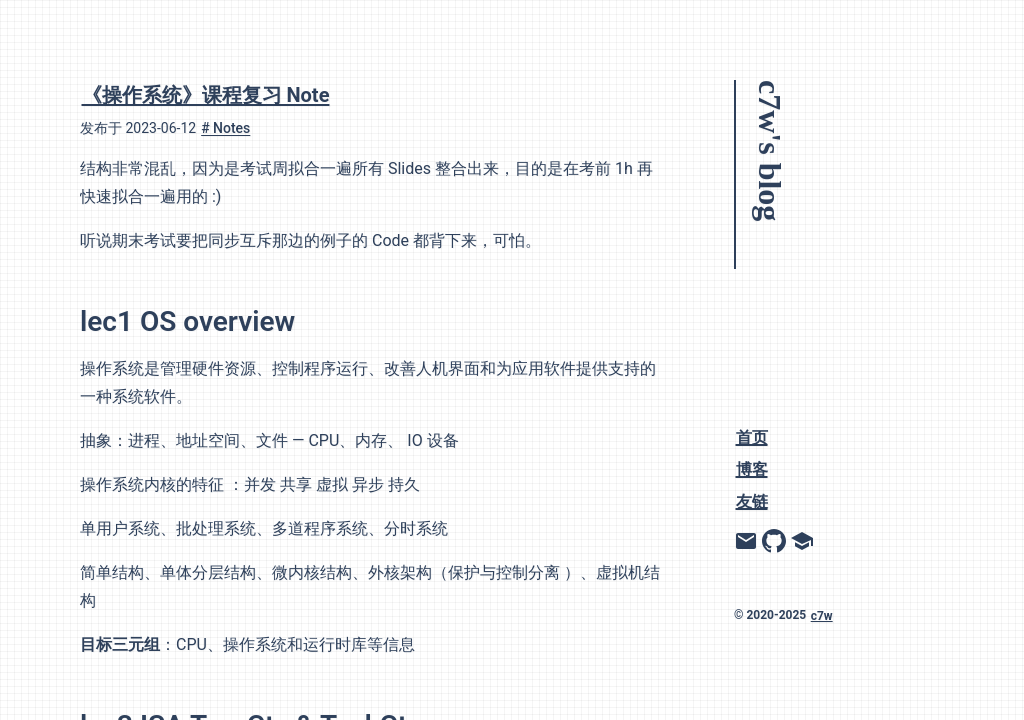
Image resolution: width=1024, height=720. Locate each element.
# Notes (225, 128)
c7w (822, 615)
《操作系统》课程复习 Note (206, 95)
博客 (752, 468)
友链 (752, 500)
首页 (752, 436)
